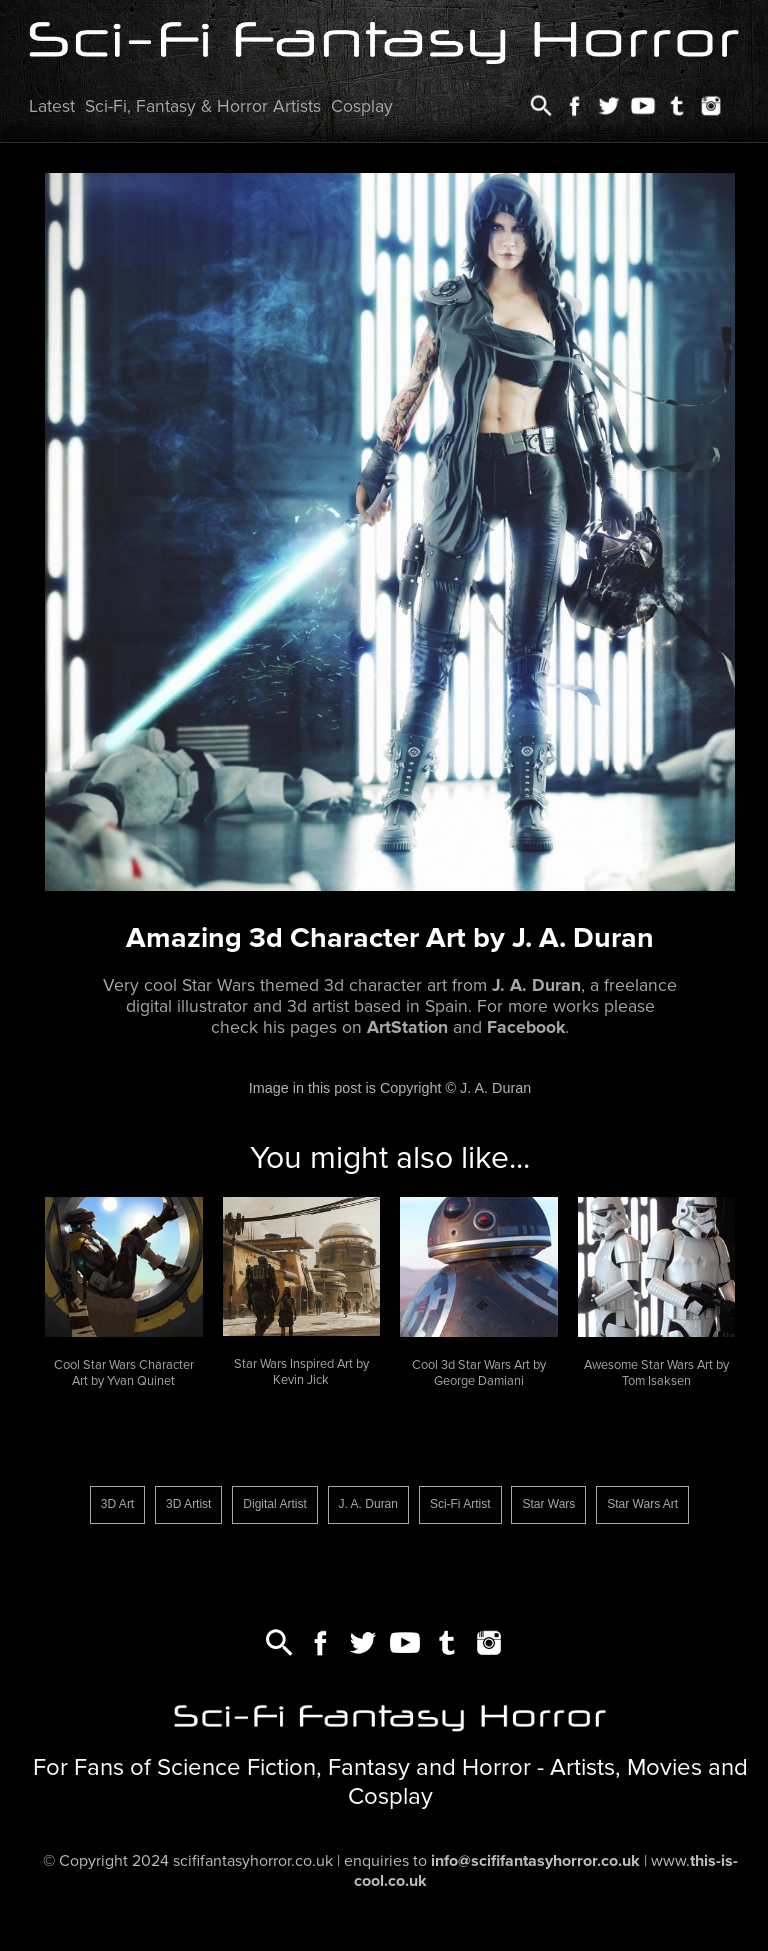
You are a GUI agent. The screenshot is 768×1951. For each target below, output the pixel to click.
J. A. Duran (368, 1504)
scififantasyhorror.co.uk (253, 1861)
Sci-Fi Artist (460, 1504)
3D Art (117, 1504)
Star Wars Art (642, 1504)
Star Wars (548, 1504)
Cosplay (362, 106)
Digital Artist (274, 1504)
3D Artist (188, 1504)
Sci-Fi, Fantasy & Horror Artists (203, 106)
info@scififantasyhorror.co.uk (535, 1861)
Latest (52, 106)
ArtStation (407, 1027)
